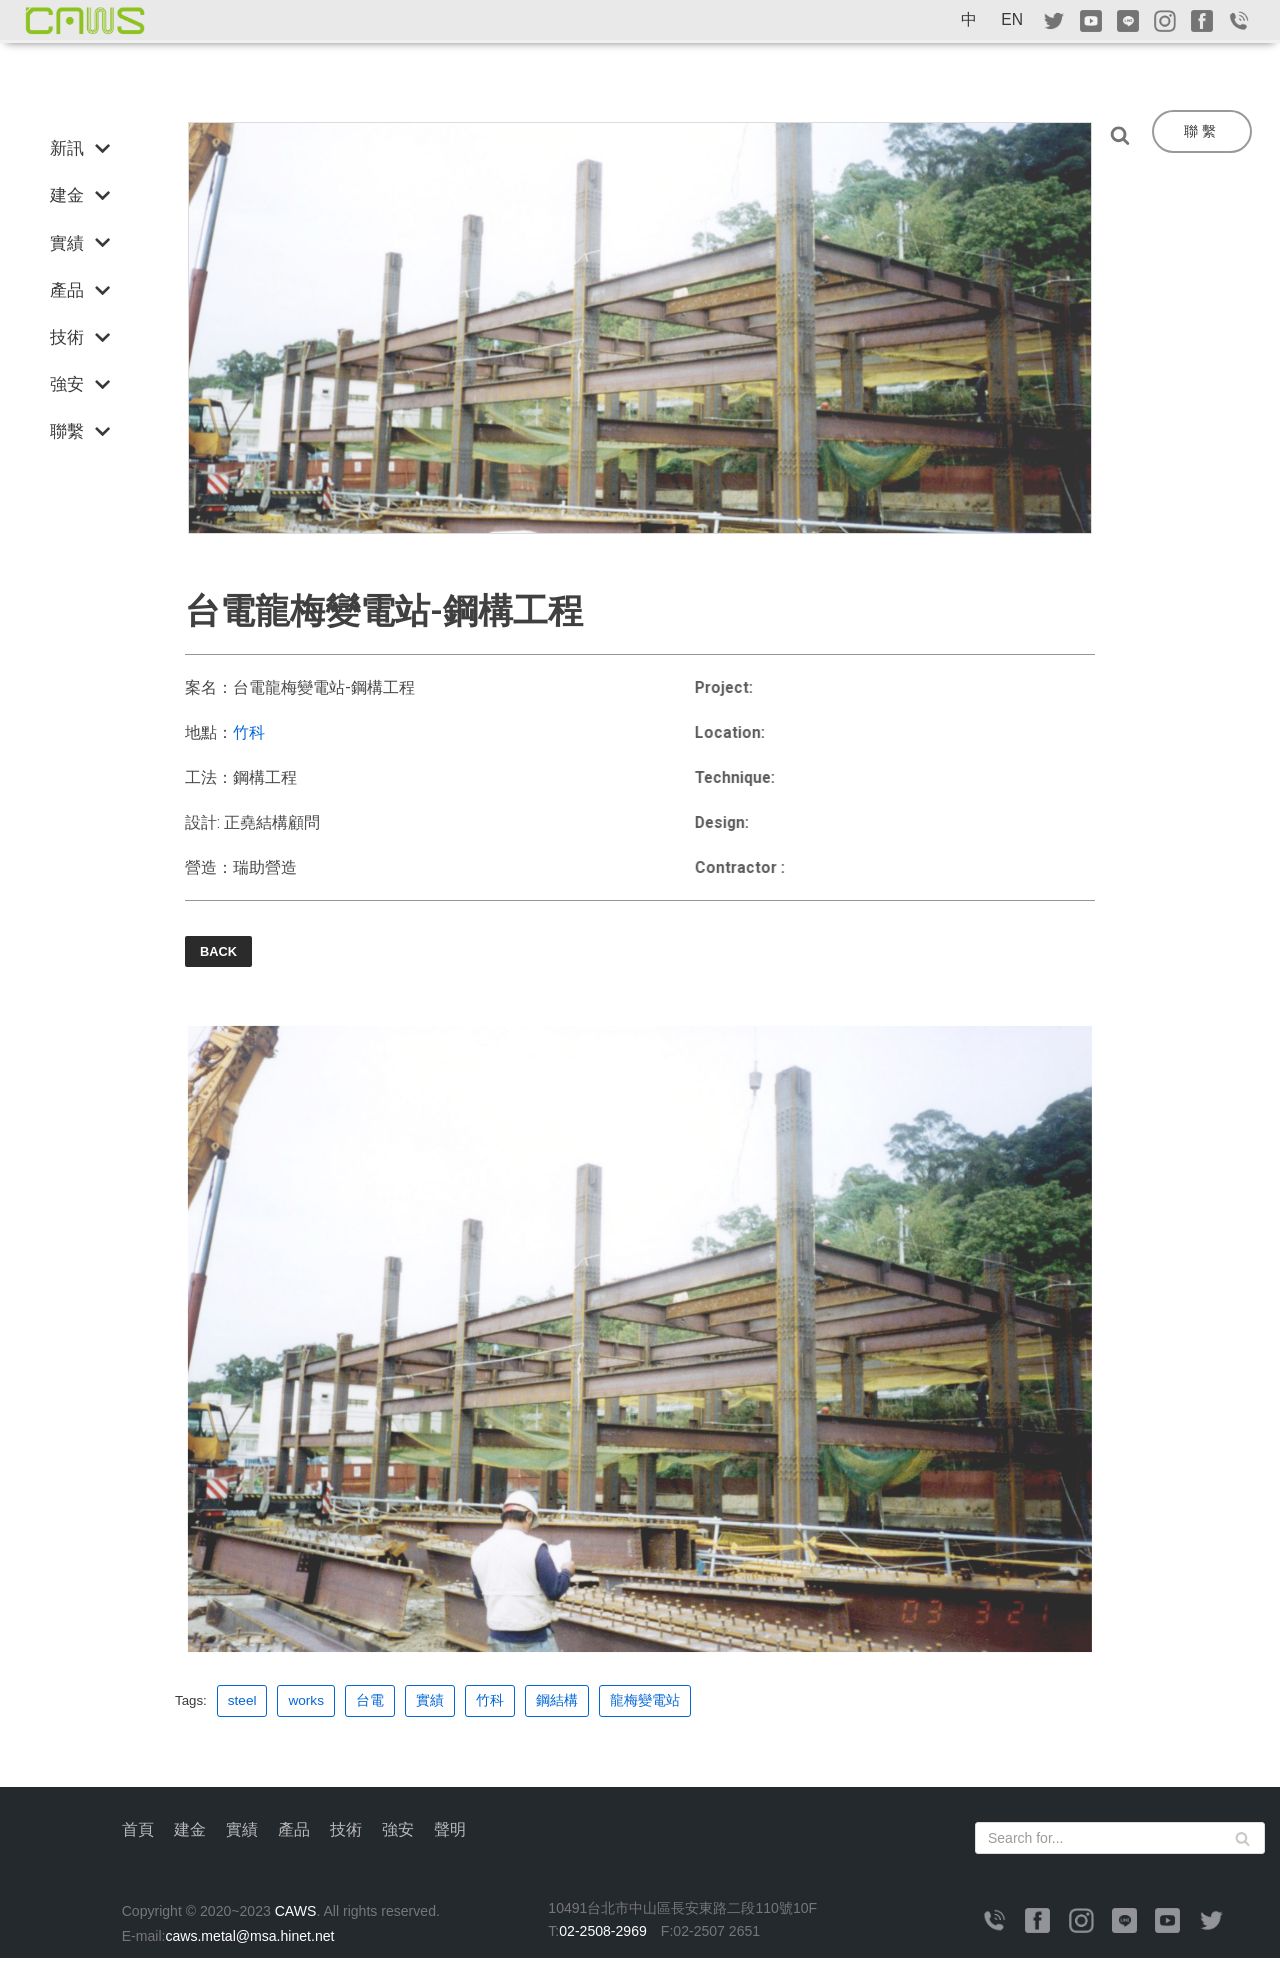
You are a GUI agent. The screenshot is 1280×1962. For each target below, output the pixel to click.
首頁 (138, 1832)
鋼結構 (558, 1703)
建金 (190, 1832)
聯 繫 (1200, 131)
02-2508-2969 (605, 1934)
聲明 (450, 1832)
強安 (398, 1832)
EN (1012, 19)
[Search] (1125, 135)
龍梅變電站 (646, 1703)
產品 (294, 1832)
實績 (431, 1703)
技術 (346, 1832)
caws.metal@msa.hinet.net (252, 1939)
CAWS (299, 1914)
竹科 (249, 733)
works (307, 1703)
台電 (371, 1703)
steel (243, 1703)
